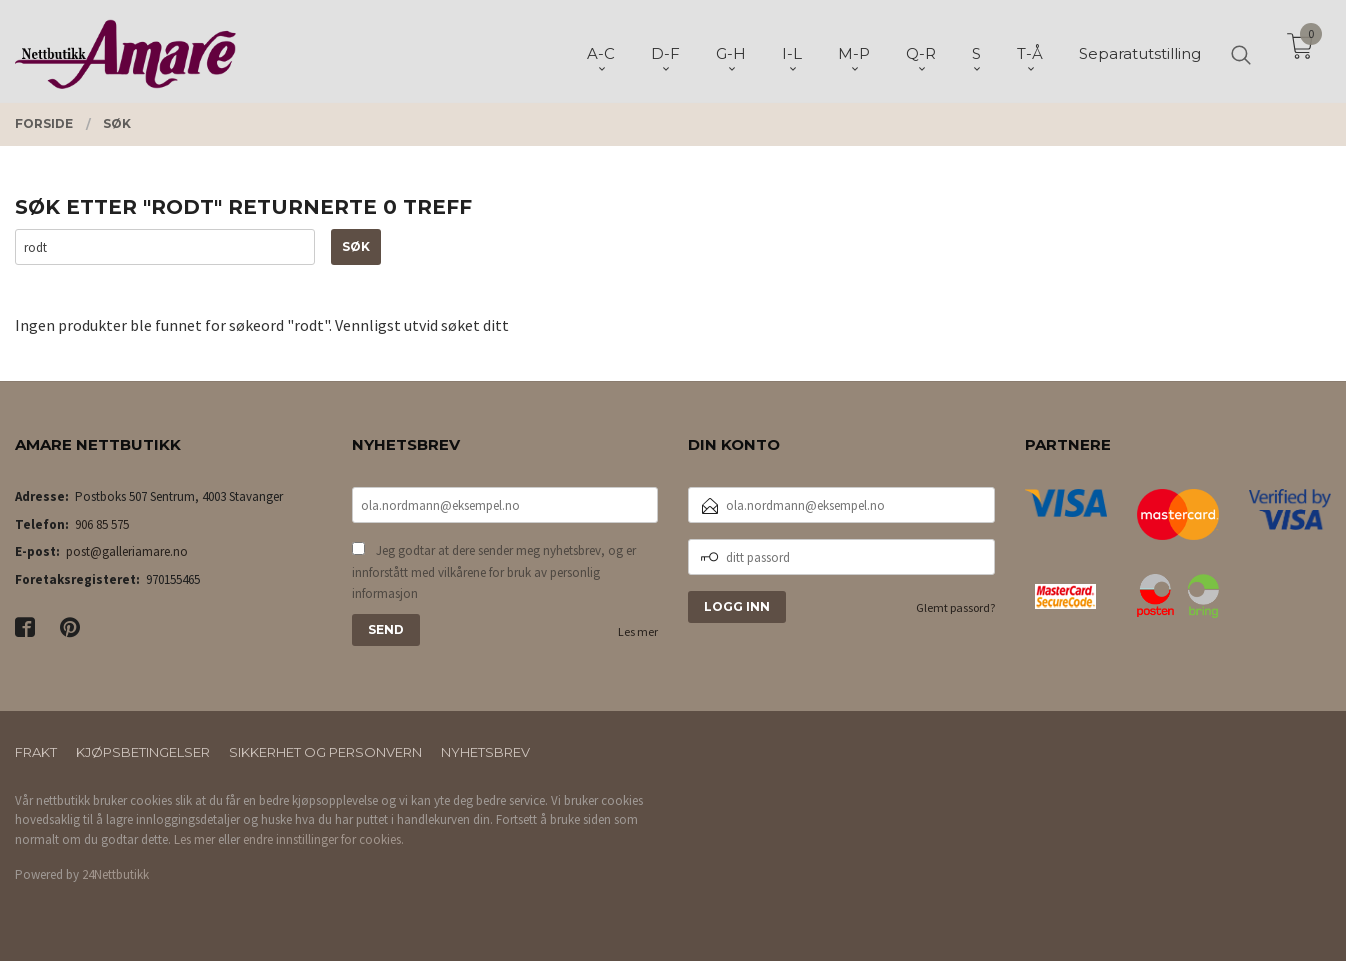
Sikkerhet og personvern (325, 752)
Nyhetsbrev (485, 752)
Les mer (638, 631)
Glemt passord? (955, 607)
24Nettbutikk (115, 874)
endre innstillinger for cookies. (323, 839)
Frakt (36, 752)
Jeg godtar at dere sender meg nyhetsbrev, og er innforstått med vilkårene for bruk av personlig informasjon (494, 572)
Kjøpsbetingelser (143, 752)
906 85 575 (102, 524)
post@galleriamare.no (127, 551)
